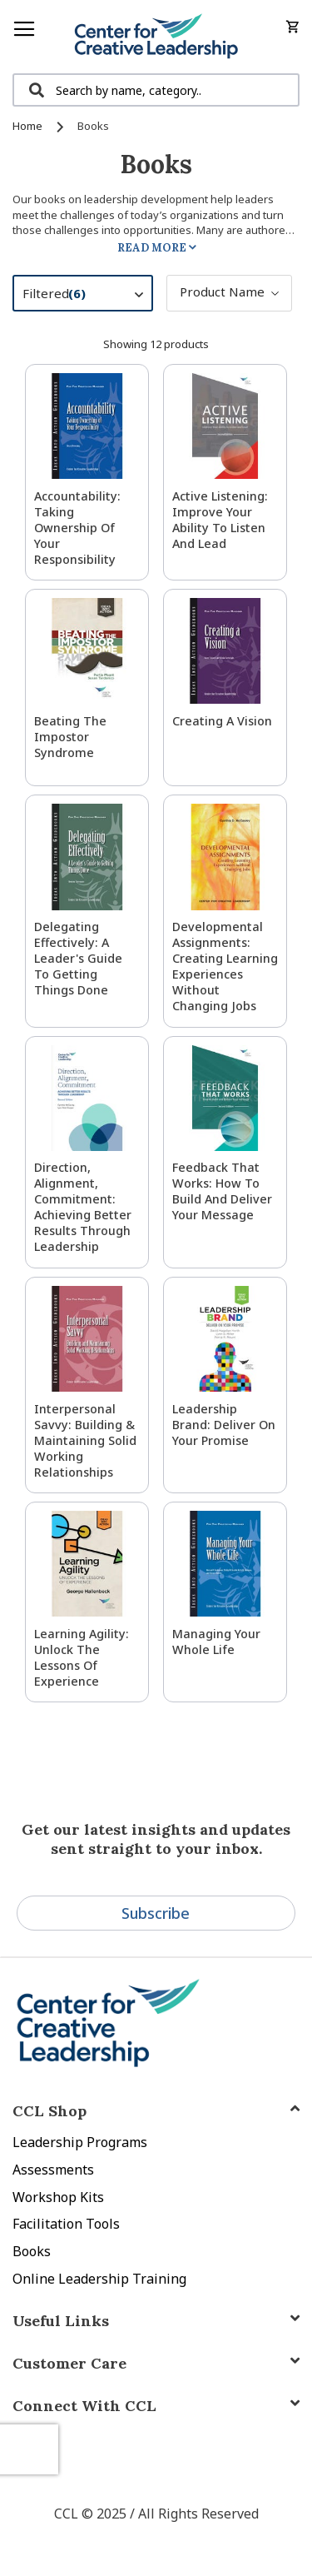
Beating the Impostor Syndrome (70, 736)
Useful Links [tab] (60, 2320)
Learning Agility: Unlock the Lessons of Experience (81, 1657)
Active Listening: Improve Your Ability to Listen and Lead (220, 519)
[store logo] (156, 36)
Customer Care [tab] (69, 2363)
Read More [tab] (151, 248)
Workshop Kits (58, 2197)
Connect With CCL (84, 2405)
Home (28, 125)
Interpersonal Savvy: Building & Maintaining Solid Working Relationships (85, 1440)
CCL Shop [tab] (49, 2110)
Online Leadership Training (99, 2279)
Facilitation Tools (66, 2224)
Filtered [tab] (91, 295)
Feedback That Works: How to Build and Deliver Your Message (222, 1191)
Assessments (53, 2169)
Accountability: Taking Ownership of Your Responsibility (77, 527)
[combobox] (156, 90)
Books (31, 2251)
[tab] (156, 2405)
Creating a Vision (222, 721)
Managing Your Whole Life (216, 1641)
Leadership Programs (79, 2142)
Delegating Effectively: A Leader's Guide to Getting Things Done (78, 958)
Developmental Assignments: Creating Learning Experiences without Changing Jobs (225, 966)
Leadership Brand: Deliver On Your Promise (223, 1424)
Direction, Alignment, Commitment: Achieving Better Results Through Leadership (82, 1206)
